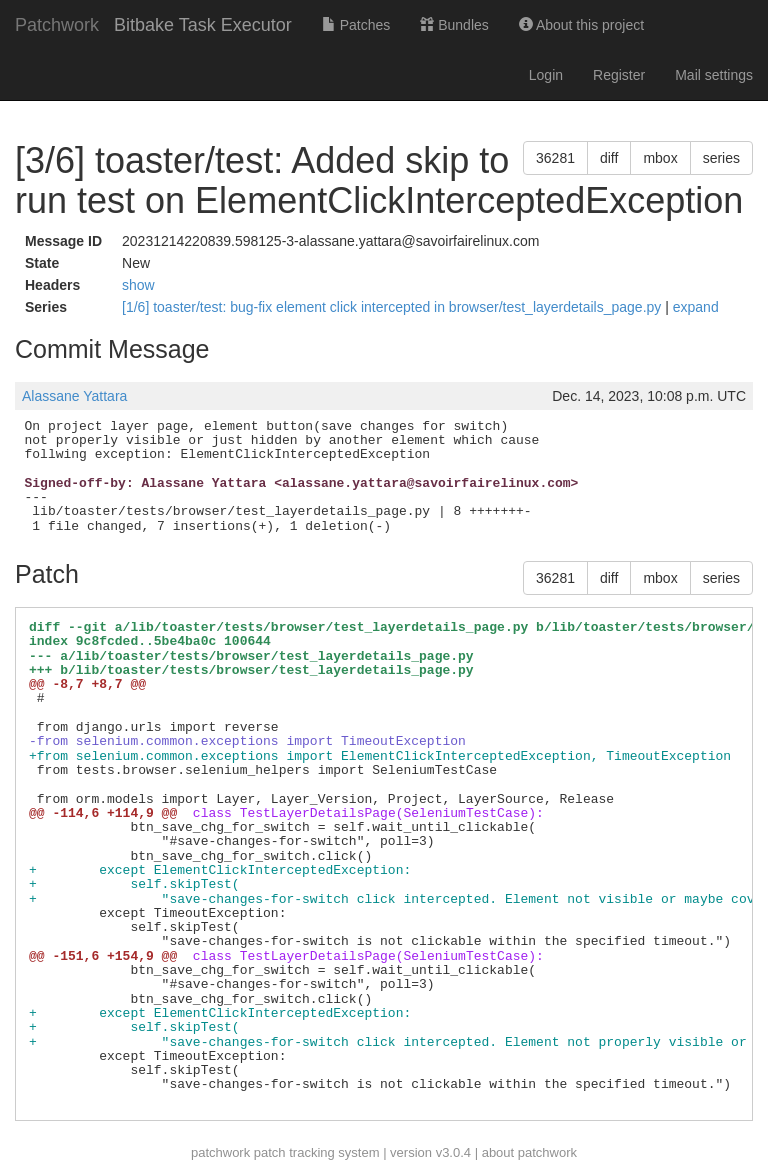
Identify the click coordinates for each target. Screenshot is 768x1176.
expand (696, 307)
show (138, 285)
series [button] (721, 158)
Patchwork (57, 25)
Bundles (454, 25)
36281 (555, 158)
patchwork (220, 1152)
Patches (356, 25)
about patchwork (529, 1152)
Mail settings (714, 75)
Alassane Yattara (74, 396)
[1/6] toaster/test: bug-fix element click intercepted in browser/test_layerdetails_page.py (393, 307)
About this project (581, 25)
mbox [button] (660, 158)
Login (546, 75)
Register (619, 75)
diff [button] (609, 158)
